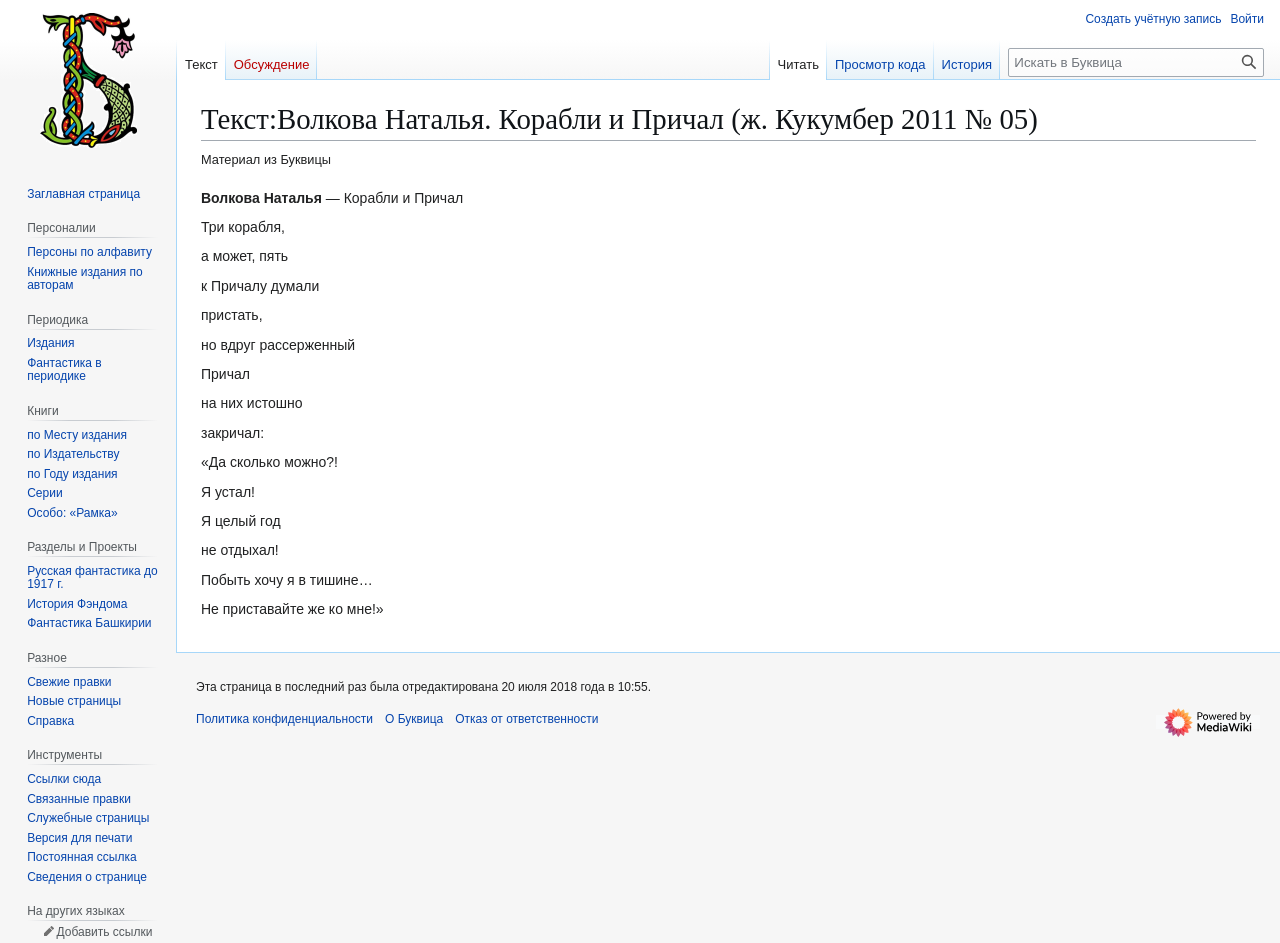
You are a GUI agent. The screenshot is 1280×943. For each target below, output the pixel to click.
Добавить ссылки (104, 932)
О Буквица (414, 719)
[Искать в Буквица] (1136, 62)
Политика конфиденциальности (284, 719)
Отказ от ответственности (526, 719)
